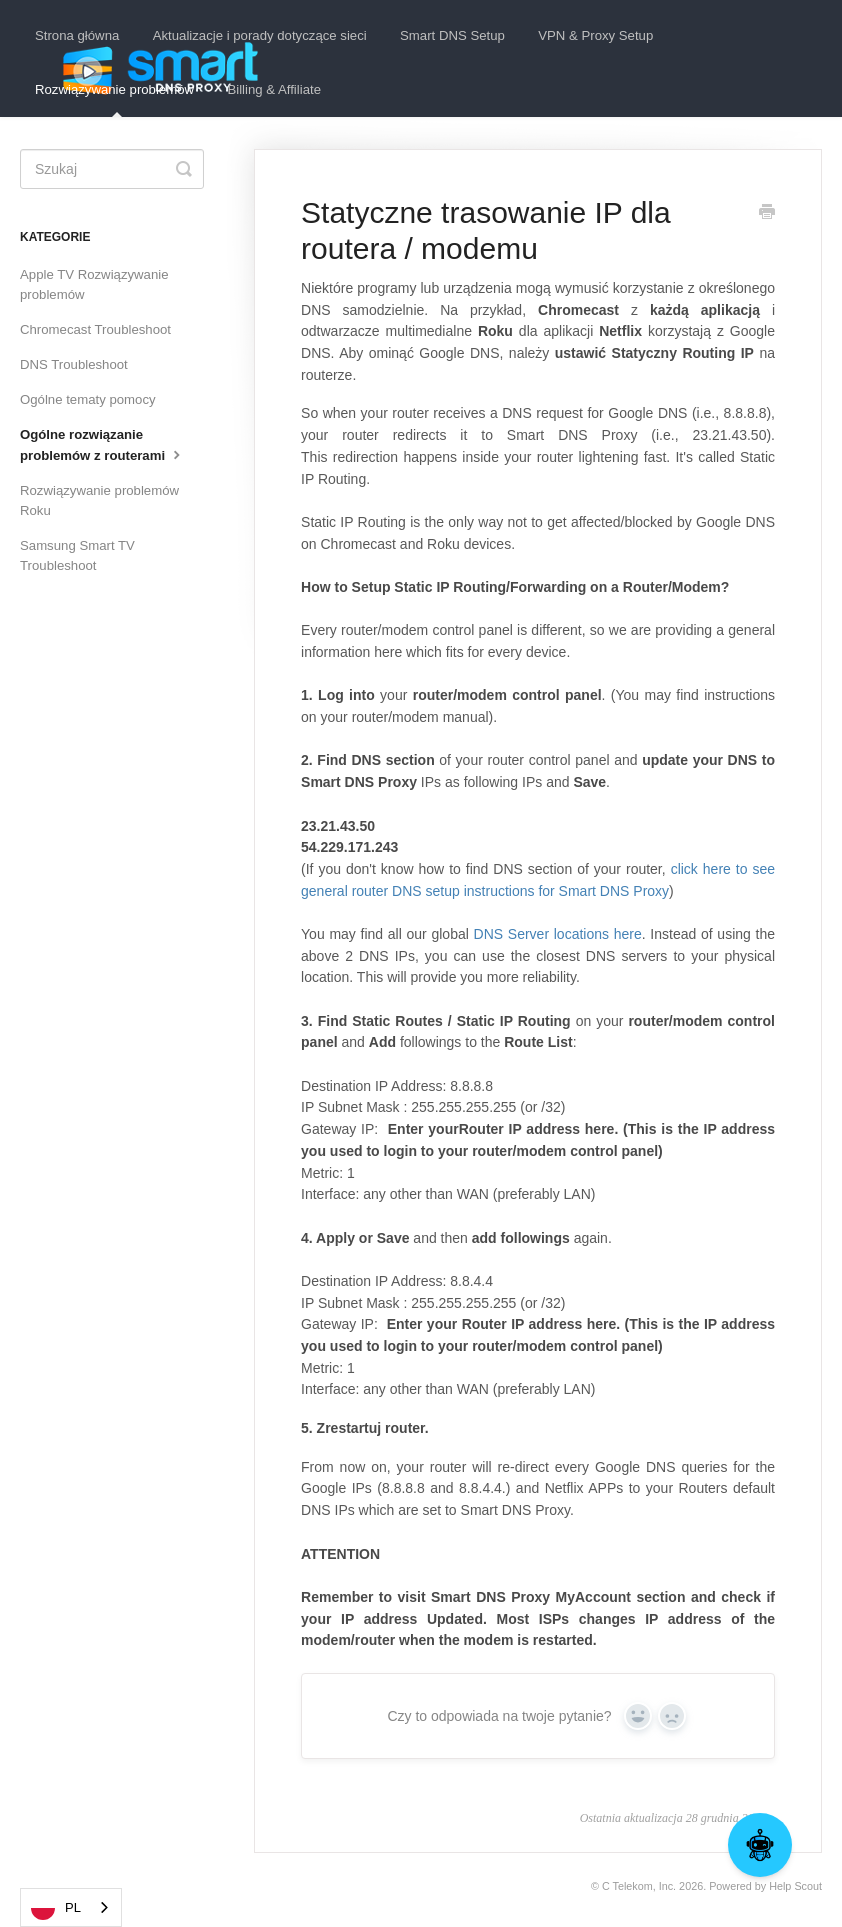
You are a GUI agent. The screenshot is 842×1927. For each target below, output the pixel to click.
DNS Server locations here (558, 934)
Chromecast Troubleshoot (95, 329)
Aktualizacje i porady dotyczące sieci (260, 35)
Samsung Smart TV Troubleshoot (77, 555)
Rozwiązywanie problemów (114, 99)
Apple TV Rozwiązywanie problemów (94, 284)
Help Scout (795, 1886)
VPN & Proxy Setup (595, 35)
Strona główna (77, 35)
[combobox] (71, 1907)
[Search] (112, 169)
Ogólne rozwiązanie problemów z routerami (102, 445)
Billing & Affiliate (274, 89)
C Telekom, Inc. (639, 1886)
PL (56, 1908)
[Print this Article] (767, 214)
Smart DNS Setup (452, 35)
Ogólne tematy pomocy (88, 399)
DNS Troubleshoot (74, 364)
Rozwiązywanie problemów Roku (99, 500)
